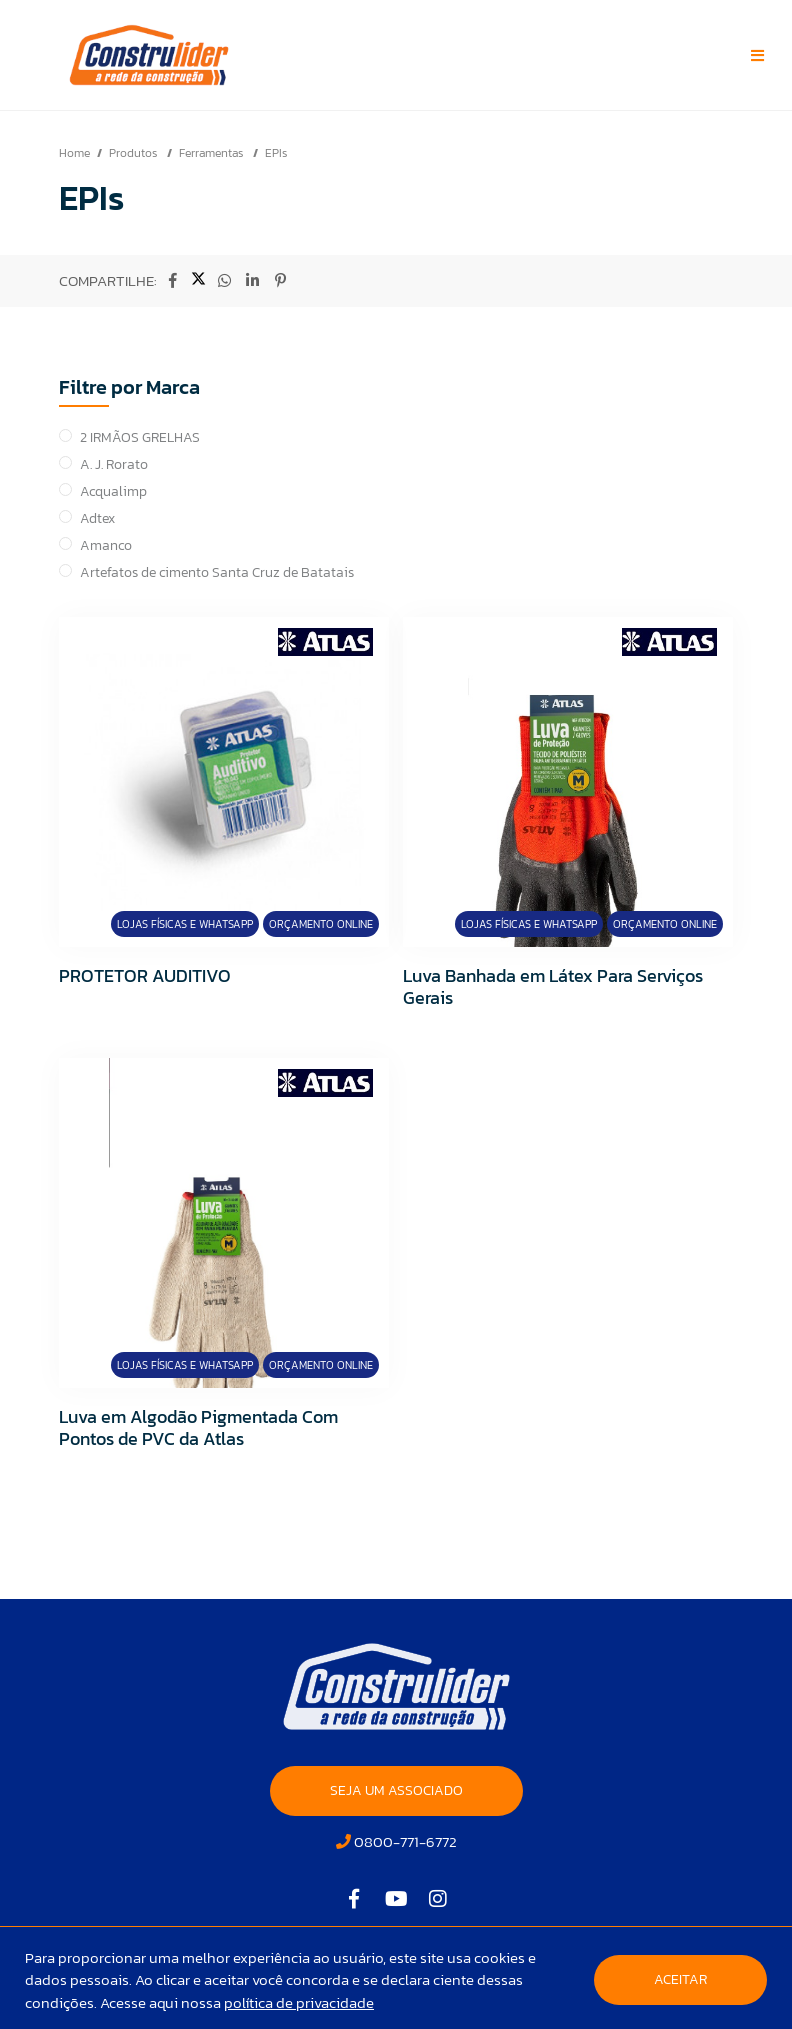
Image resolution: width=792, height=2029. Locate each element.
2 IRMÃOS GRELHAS (140, 437)
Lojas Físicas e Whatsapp (185, 924)
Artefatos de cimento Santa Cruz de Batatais (217, 572)
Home (74, 153)
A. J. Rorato (114, 464)
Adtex (97, 518)
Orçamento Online (321, 924)
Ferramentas (212, 153)
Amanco (106, 545)
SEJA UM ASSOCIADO (396, 1790)
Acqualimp (113, 491)
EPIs (276, 153)
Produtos (134, 153)
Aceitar (680, 1979)
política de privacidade (299, 2002)
